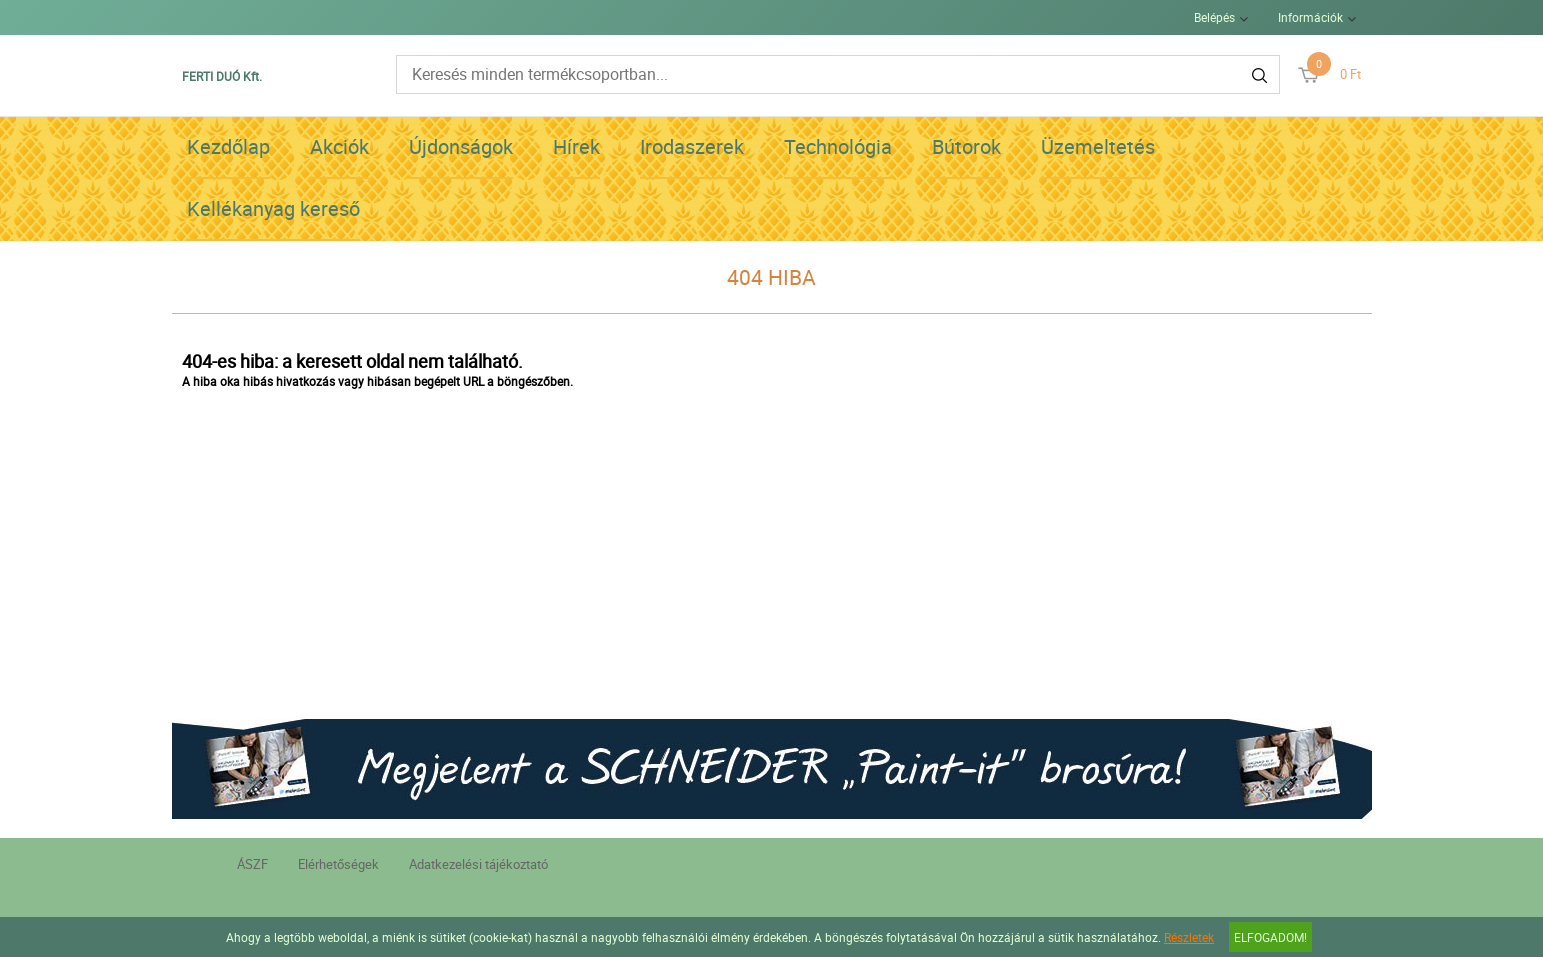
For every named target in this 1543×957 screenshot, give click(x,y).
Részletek (1189, 937)
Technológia (838, 146)
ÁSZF (252, 864)
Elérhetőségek (338, 864)
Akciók (339, 146)
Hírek (576, 146)
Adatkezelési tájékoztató (478, 864)
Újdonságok (461, 146)
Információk (1310, 17)
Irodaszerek (692, 146)
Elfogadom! (1270, 937)
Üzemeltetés (1098, 146)
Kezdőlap (228, 146)
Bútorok (966, 146)
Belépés (1214, 17)
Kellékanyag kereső (273, 208)
